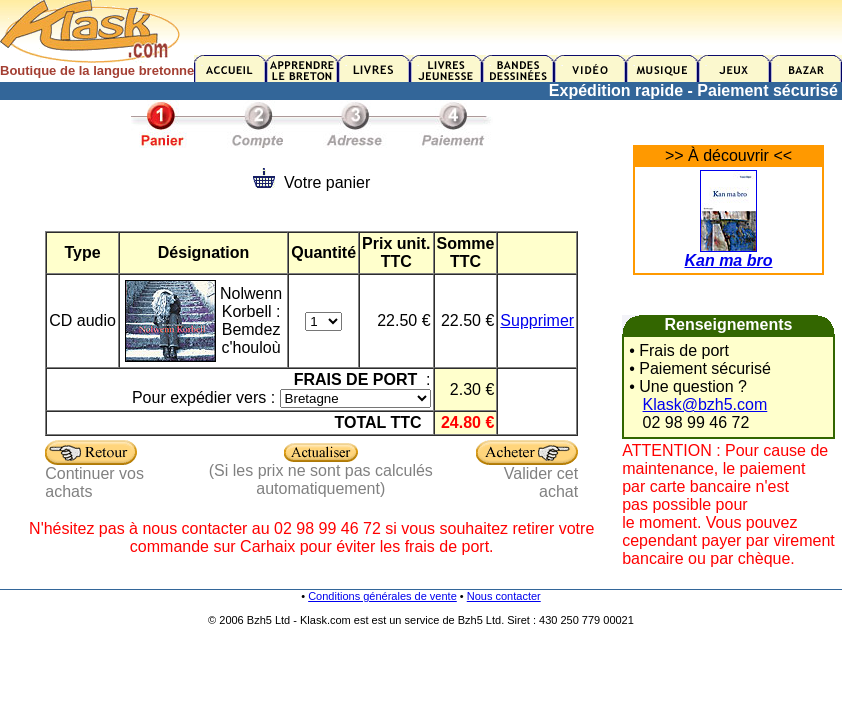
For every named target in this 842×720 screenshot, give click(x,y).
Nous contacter (504, 596)
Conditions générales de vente (382, 596)
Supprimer (537, 320)
